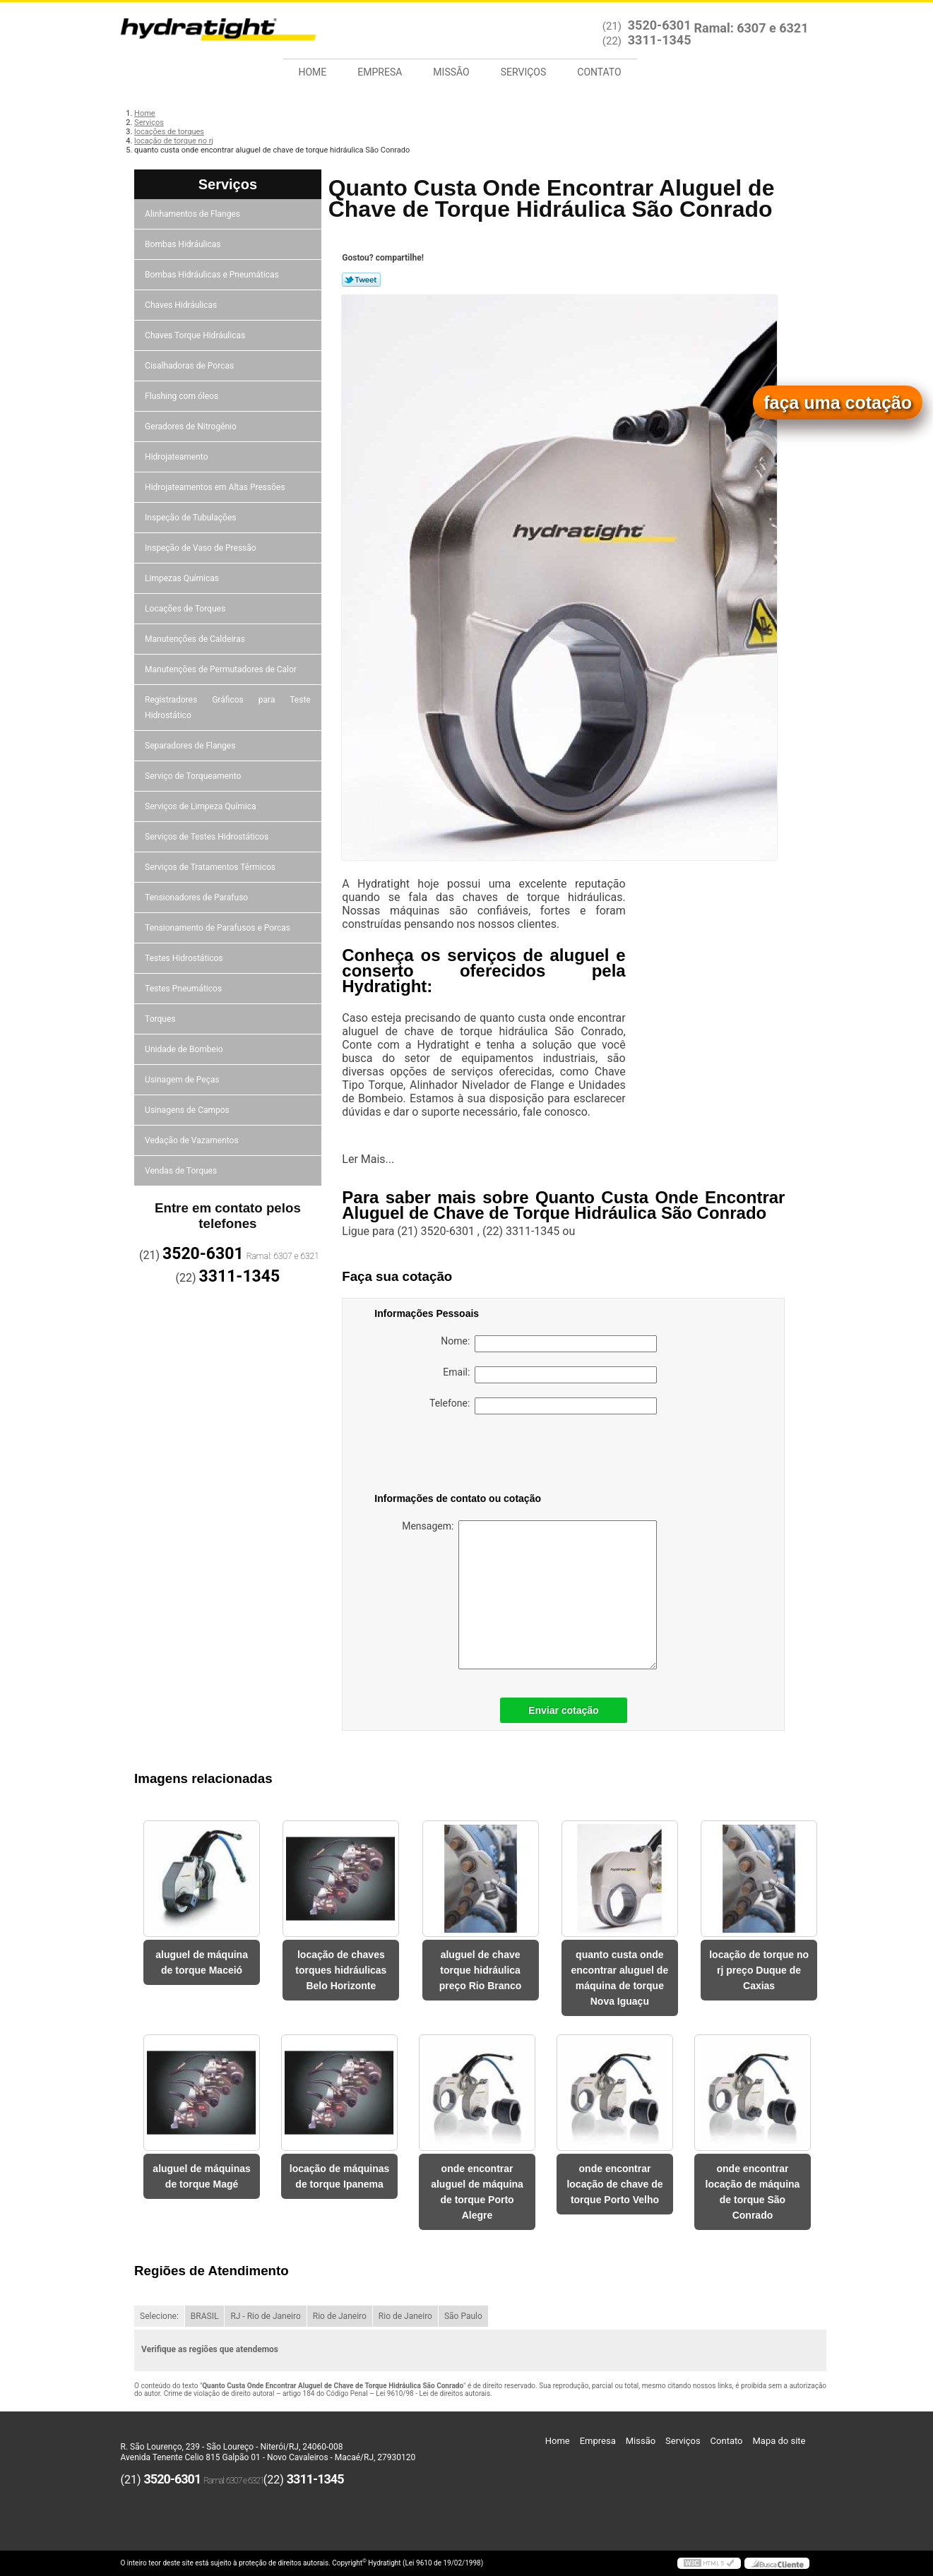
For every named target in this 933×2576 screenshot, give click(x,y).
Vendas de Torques (182, 1171)
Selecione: (159, 2316)
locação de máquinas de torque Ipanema (340, 2176)
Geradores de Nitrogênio (192, 426)
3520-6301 (659, 25)
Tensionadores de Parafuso (197, 897)
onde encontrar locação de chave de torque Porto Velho (614, 2184)
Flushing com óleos (182, 396)
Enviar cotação (563, 1710)
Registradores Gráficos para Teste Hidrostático (228, 707)
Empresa (379, 72)
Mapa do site (778, 2440)
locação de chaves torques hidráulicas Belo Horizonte (340, 1970)
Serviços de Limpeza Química (201, 806)
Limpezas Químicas (183, 578)
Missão (451, 72)
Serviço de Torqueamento (194, 776)
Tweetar (361, 280)
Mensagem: (529, 1594)
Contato (599, 72)
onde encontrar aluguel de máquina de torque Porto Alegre (477, 2192)
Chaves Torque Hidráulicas (196, 335)
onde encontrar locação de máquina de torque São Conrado (753, 2192)
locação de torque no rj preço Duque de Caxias (759, 1970)
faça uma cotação (837, 402)
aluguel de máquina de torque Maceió (201, 1962)
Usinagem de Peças (183, 1080)
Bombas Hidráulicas (183, 244)
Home (313, 72)
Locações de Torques (186, 609)
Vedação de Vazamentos (193, 1140)
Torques (161, 1019)
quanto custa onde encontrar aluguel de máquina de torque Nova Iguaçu (619, 1978)
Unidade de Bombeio (185, 1049)
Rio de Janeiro (340, 2316)
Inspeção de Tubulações (191, 518)
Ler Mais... (368, 1159)
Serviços (524, 72)
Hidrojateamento (177, 457)
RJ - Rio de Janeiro (265, 2316)
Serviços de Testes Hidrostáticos (208, 837)
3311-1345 (659, 39)
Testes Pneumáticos (184, 989)
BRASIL (205, 2316)
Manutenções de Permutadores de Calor (222, 669)
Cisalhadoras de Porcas (190, 366)
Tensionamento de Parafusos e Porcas (218, 928)
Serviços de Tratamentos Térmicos (211, 867)
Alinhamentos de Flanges (193, 214)
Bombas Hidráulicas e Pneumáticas (213, 275)
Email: (550, 1374)
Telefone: (543, 1405)
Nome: (549, 1343)
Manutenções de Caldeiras (196, 639)
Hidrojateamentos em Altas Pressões (216, 487)
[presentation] (464, 1456)
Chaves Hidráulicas (182, 305)
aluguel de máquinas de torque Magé (201, 2176)
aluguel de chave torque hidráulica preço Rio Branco (480, 1970)
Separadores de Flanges (191, 746)
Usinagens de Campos (188, 1110)
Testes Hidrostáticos (185, 958)
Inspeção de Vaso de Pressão (201, 548)
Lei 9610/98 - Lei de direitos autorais (433, 2393)
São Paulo (463, 2316)
